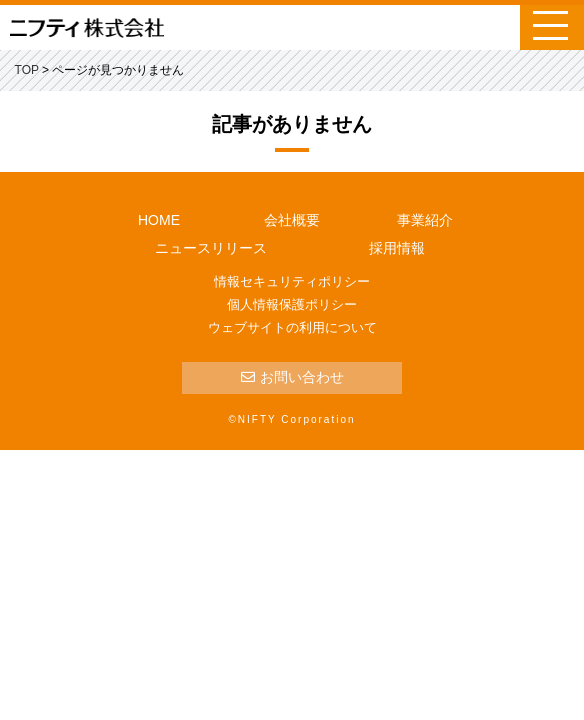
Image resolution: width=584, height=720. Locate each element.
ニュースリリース (211, 248)
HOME (159, 220)
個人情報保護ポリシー (292, 304)
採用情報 (397, 248)
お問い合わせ (292, 377)
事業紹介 (425, 220)
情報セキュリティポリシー (292, 281)
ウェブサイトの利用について (292, 327)
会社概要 (292, 220)
